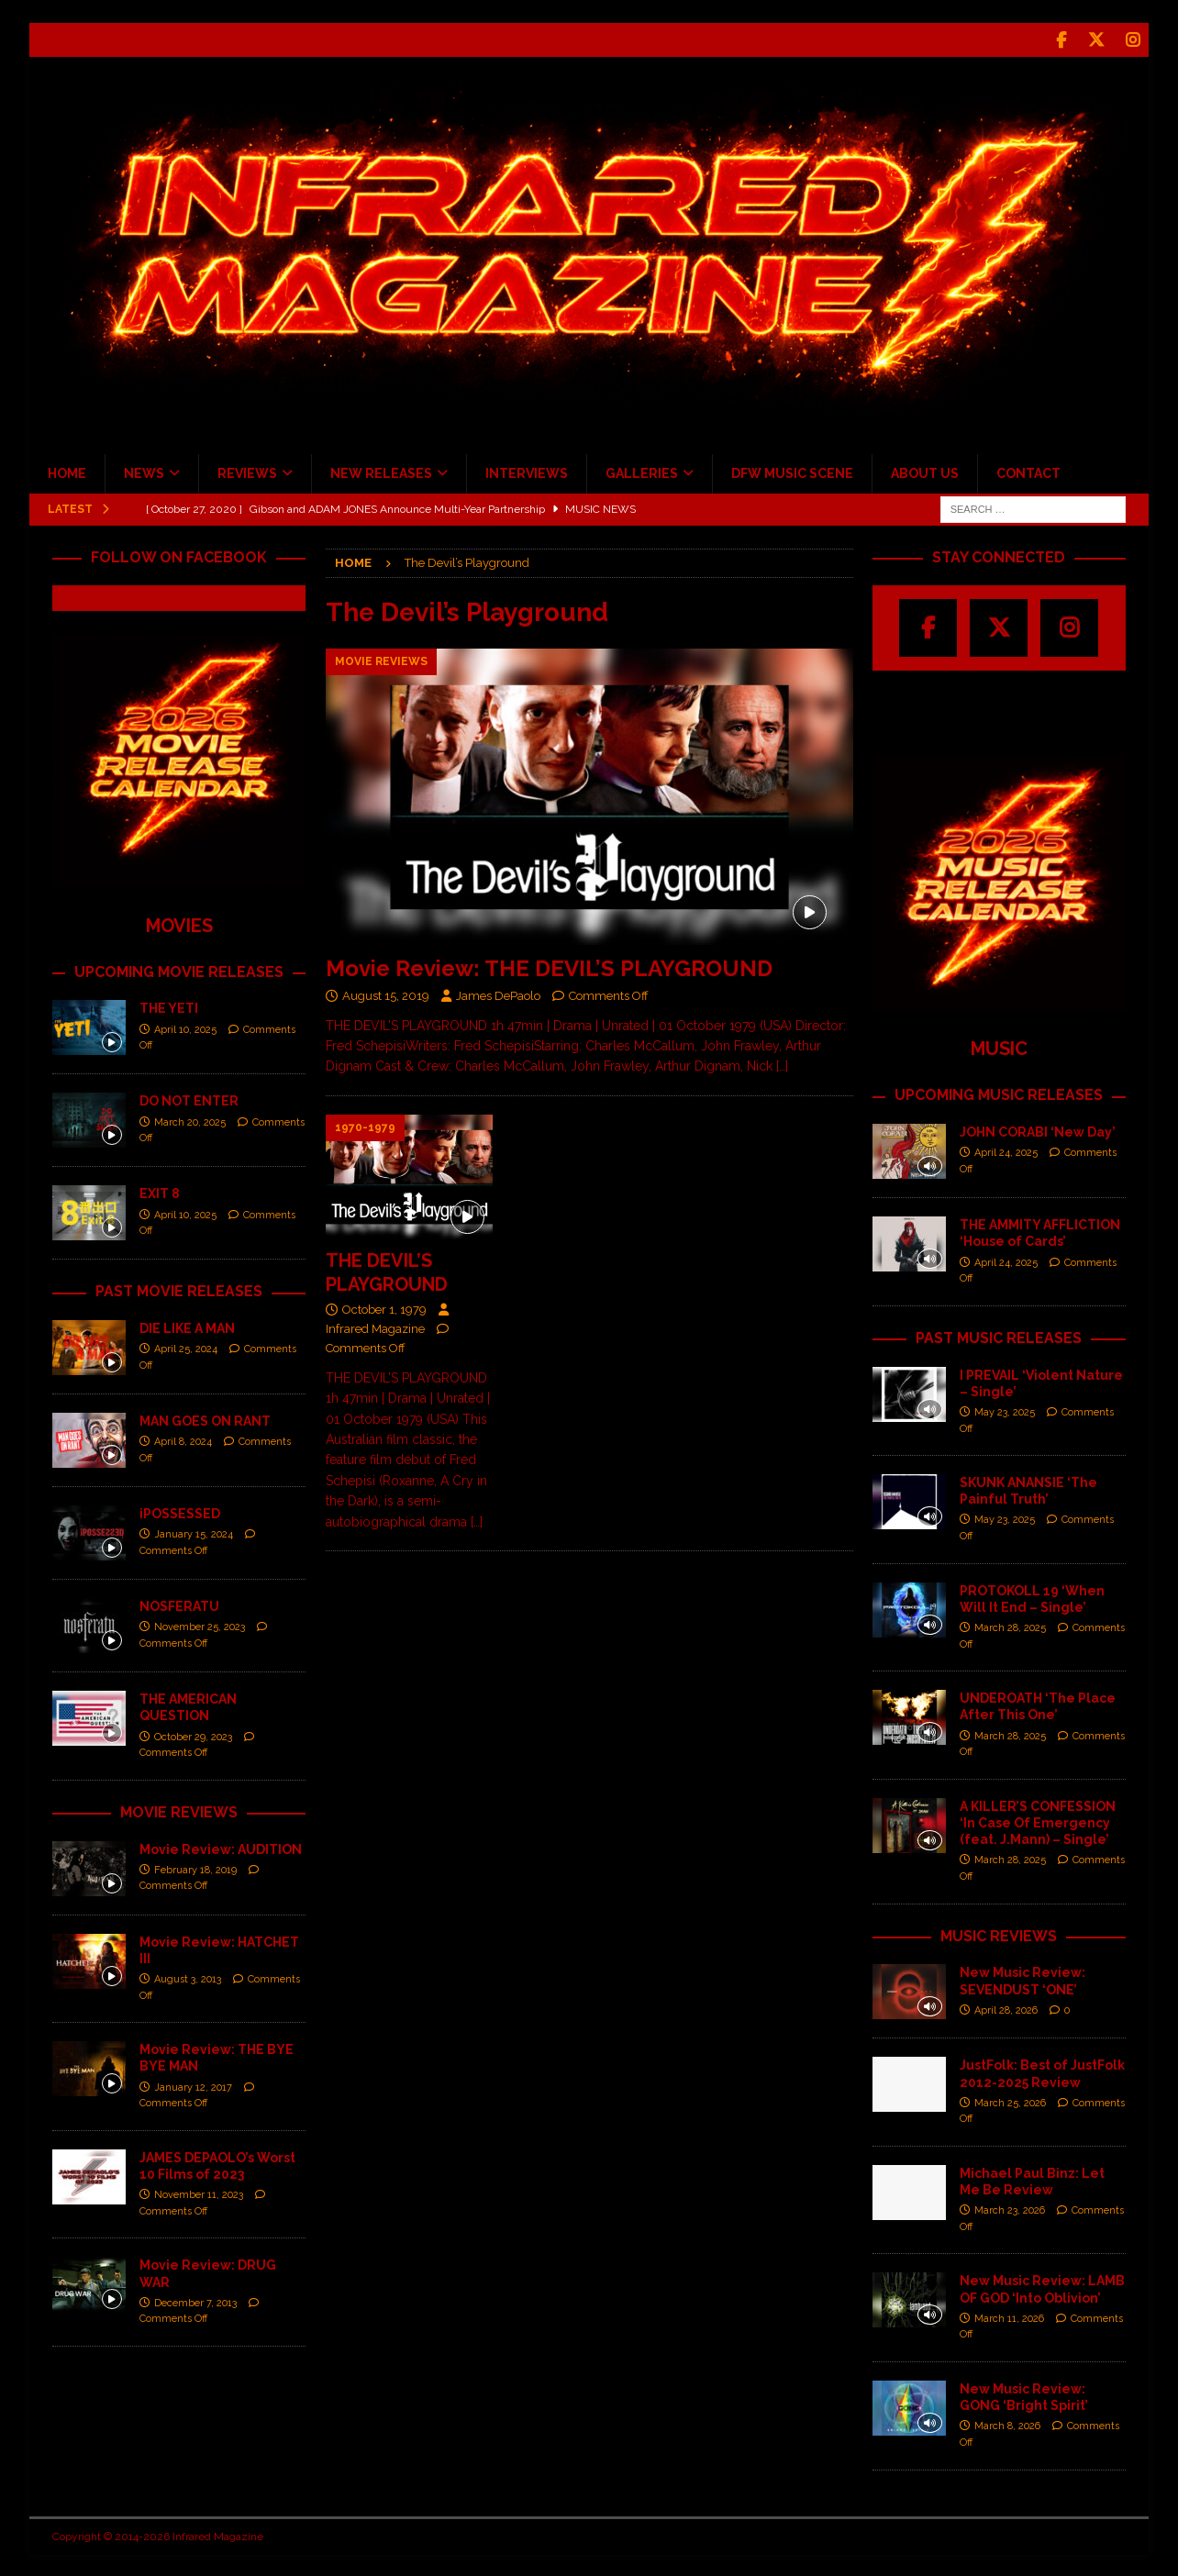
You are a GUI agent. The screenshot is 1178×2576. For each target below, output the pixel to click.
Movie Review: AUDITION (220, 1847)
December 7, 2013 (195, 2301)
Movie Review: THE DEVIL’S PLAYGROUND (549, 966)
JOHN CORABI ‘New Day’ (1038, 1130)
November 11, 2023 (198, 2193)
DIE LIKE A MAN (187, 1326)
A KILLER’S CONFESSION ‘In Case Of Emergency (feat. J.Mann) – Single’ (1038, 1821)
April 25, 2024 (185, 1347)
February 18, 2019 (195, 1868)
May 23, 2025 (1004, 1410)
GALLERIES (642, 471)
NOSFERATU (179, 1604)
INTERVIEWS (526, 471)
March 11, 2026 (1009, 2317)
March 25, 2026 (1010, 2101)
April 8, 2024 (183, 1440)
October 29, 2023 (193, 1735)
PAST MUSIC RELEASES (999, 1336)
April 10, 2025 (185, 1028)
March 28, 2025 (1010, 1626)
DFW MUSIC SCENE (792, 471)
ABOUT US (925, 471)
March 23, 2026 (1009, 2209)
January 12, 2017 (193, 2086)
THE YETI (168, 1006)
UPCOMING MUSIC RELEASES (999, 1093)
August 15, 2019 (385, 994)
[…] (782, 1064)
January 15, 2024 (193, 1532)
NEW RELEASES (381, 471)
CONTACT (1028, 471)
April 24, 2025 (1006, 1151)
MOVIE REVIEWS (179, 1810)
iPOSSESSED (179, 1512)
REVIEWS (247, 471)
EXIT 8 (159, 1191)
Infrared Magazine (375, 1327)
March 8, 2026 (1007, 2424)
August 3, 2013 (187, 1977)
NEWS (144, 471)
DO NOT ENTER (189, 1099)
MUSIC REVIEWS (998, 1934)
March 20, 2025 (190, 1121)
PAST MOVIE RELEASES (178, 1289)
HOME (67, 471)
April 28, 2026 (1006, 2009)
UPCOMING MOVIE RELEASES (178, 970)
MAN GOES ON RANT (205, 1419)
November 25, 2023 (199, 1625)
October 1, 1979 (384, 1308)
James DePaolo (498, 994)
